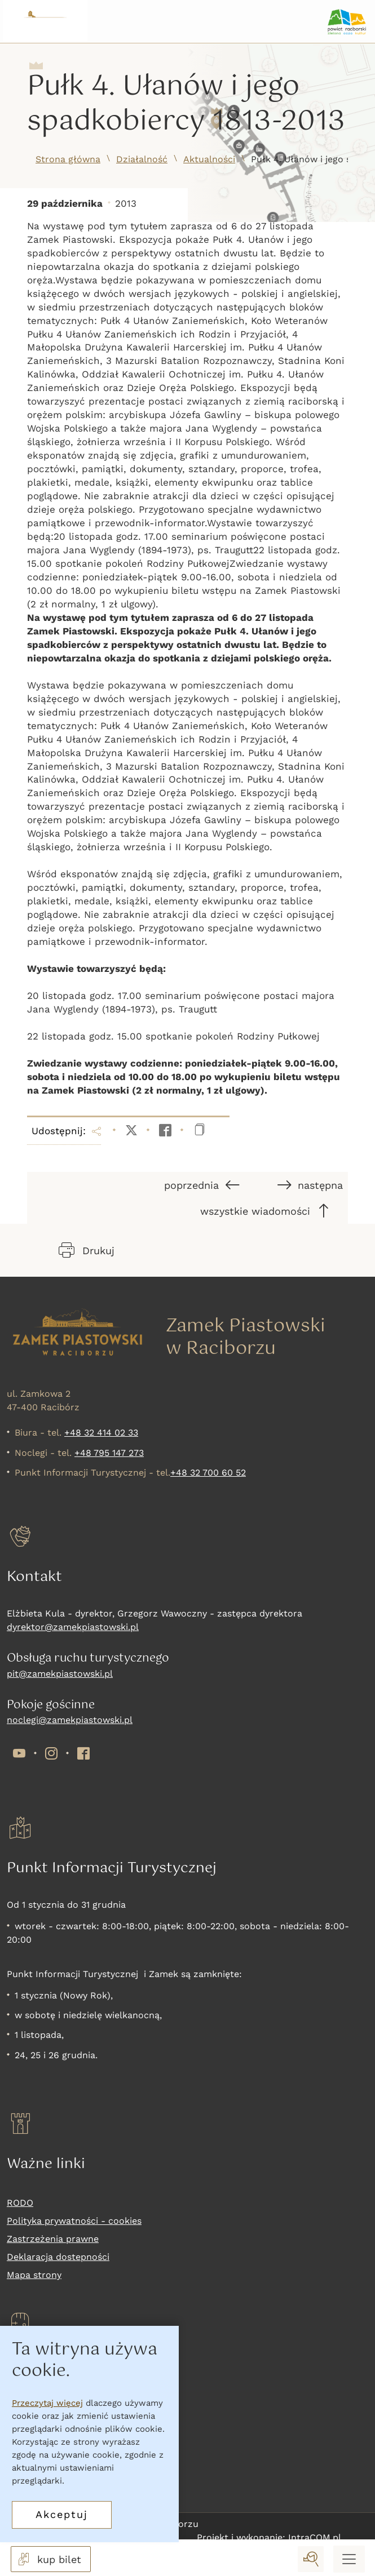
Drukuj (86, 1250)
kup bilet (48, 2559)
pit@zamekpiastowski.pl (60, 1673)
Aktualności (209, 159)
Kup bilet (27, 2404)
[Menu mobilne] (349, 2559)
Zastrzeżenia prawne (53, 2238)
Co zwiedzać (34, 2422)
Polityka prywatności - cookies (74, 2220)
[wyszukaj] (311, 2559)
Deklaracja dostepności (58, 2256)
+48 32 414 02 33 (101, 1432)
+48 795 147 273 (109, 1452)
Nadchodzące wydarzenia (63, 2458)
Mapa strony (34, 2274)
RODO (20, 2202)
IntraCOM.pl (314, 2537)
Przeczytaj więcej (47, 2403)
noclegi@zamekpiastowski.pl (70, 1720)
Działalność (141, 159)
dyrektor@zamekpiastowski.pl (73, 1627)
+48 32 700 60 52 (208, 1472)
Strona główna (68, 159)
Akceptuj (62, 2514)
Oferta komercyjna (48, 2476)
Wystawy (26, 2440)
